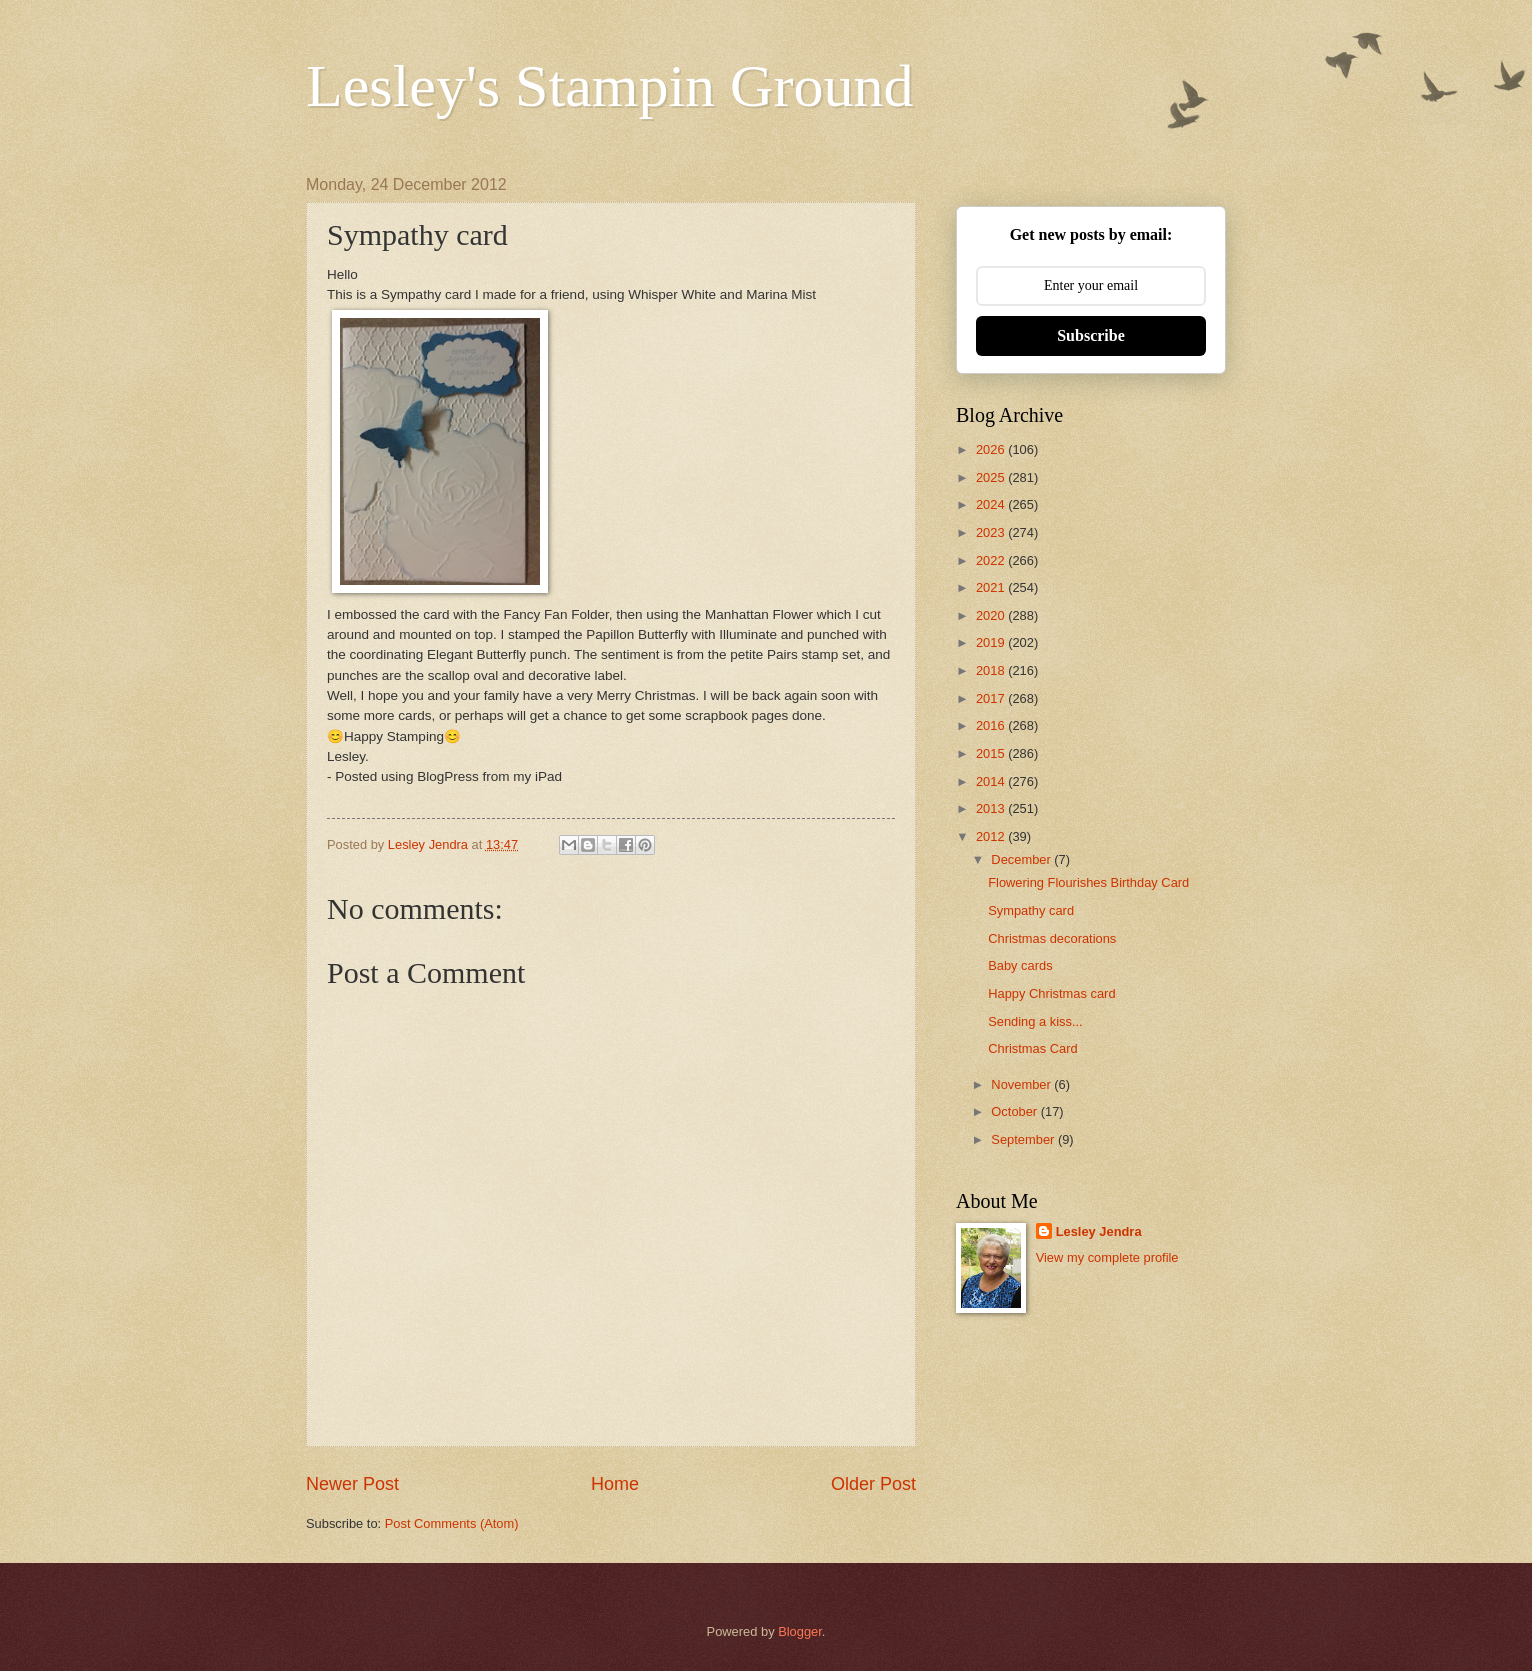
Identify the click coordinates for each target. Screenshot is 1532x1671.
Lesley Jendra (1099, 1231)
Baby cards (1020, 965)
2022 (992, 560)
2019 (992, 642)
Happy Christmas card (1051, 993)
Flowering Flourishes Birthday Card (1088, 882)
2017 (992, 698)
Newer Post (352, 1484)
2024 (992, 504)
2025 (992, 477)
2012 (992, 836)
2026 (992, 449)
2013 (992, 808)
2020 (992, 615)
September (1024, 1139)
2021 (992, 587)
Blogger (800, 1631)
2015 (992, 753)
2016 (992, 725)
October (1015, 1111)
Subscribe (1091, 335)
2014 (992, 781)
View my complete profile (1107, 1257)
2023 (992, 532)
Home (615, 1484)
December (1022, 859)
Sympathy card (1031, 910)
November (1022, 1084)
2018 (992, 670)
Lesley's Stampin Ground (609, 86)
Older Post (873, 1484)
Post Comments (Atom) (452, 1523)
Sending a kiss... (1035, 1021)
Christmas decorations (1052, 938)
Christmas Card (1032, 1048)
